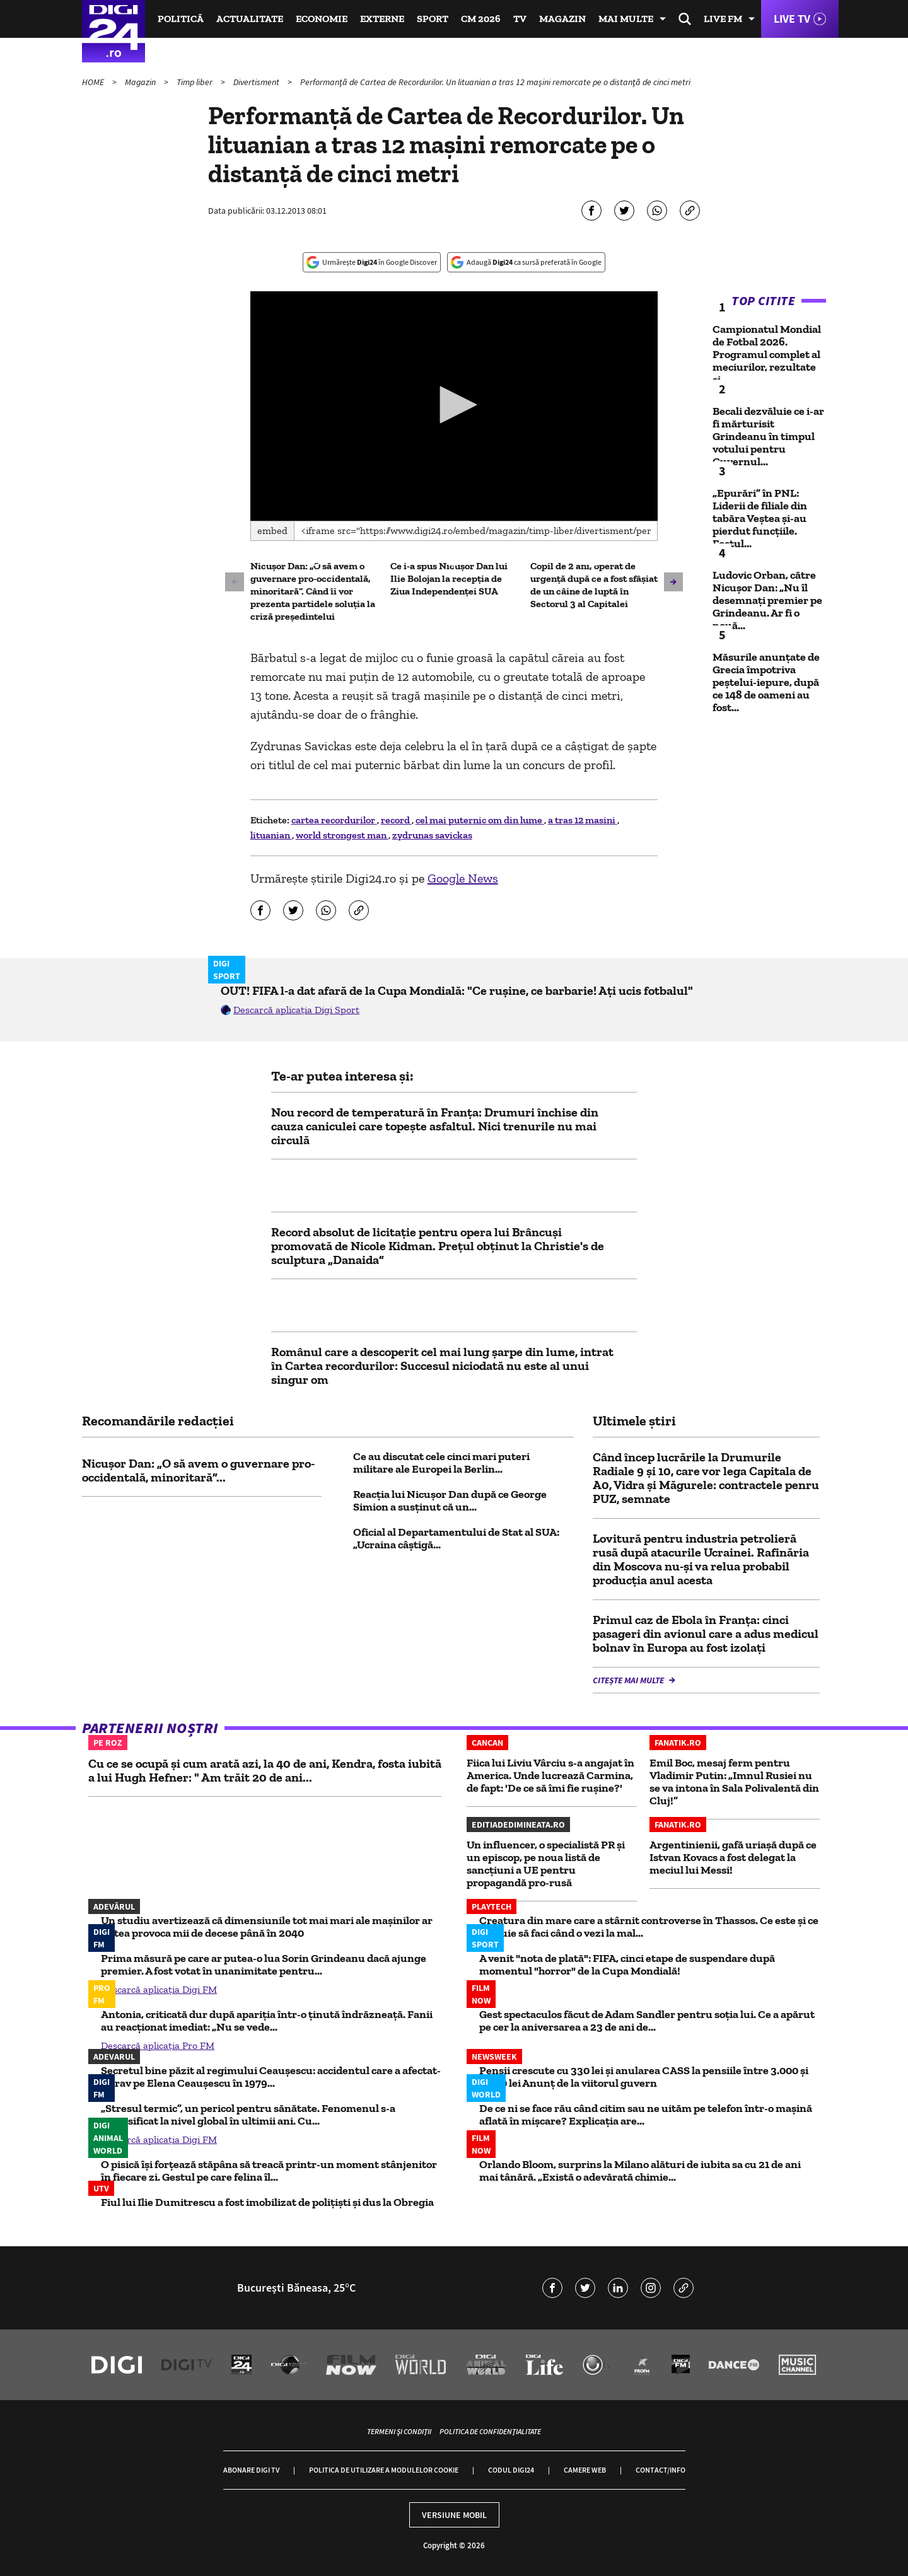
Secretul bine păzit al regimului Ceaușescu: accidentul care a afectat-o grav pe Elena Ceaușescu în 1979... (271, 2076)
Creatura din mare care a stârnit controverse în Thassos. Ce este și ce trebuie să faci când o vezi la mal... (648, 1926)
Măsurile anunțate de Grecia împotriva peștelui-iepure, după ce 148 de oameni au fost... (766, 682)
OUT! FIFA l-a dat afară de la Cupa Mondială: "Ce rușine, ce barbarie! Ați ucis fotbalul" (457, 990)
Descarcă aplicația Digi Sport (296, 1010)
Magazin (562, 19)
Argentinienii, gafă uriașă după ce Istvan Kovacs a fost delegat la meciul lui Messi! (733, 1857)
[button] (454, 404)
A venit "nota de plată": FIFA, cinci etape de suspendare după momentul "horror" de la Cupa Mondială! (627, 1964)
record (396, 820)
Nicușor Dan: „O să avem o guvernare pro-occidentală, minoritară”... (198, 1470)
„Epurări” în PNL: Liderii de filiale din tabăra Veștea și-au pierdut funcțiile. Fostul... (760, 518)
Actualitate (249, 19)
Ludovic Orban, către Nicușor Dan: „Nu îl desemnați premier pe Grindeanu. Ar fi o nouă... (767, 600)
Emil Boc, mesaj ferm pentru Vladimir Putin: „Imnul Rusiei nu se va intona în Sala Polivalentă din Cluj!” (734, 1781)
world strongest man (342, 835)
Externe (382, 19)
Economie (321, 19)
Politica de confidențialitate (490, 2431)
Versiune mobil (454, 2515)
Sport (432, 19)
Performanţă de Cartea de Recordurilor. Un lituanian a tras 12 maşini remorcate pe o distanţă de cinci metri (495, 82)
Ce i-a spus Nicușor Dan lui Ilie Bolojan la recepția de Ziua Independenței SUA (449, 578)
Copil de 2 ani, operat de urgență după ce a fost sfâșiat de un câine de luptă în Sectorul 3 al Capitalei (594, 585)
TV (520, 19)
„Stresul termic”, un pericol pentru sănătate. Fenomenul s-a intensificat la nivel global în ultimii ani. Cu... (248, 2114)
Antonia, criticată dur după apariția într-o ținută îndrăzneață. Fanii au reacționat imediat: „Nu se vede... (267, 2020)
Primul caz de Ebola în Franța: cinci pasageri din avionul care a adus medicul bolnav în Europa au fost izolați (705, 1633)
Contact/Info (660, 2469)
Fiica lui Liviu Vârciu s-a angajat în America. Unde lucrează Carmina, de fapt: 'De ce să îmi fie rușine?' (550, 1775)
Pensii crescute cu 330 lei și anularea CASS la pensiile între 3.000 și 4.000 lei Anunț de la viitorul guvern (643, 2076)
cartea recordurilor (334, 820)
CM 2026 (481, 19)
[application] (454, 406)
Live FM (723, 19)
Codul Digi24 (511, 2469)
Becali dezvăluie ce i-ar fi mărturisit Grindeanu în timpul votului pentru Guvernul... (768, 436)
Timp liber (195, 82)
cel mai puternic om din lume (480, 820)
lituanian (271, 835)
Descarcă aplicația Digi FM (159, 1989)
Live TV (792, 18)
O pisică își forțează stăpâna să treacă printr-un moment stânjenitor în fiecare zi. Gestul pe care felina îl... (269, 2170)
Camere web (585, 2469)
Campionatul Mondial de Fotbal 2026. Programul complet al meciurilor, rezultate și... (767, 354)
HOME (94, 82)
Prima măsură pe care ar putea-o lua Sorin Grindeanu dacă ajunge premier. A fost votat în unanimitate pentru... (263, 1964)
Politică (181, 19)
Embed (272, 531)
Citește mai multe (629, 1680)
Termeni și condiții (399, 2431)
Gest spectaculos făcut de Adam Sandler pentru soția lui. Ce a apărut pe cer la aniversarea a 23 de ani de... (647, 2020)
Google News (463, 878)
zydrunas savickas (432, 835)
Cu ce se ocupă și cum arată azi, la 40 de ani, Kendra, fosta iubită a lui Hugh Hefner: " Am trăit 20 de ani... (264, 1770)
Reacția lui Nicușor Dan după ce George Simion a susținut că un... (450, 1500)
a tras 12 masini (582, 820)
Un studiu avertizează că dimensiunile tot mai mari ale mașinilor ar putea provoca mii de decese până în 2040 (267, 1926)
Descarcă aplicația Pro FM (157, 2045)
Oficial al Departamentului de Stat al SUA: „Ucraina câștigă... (456, 1538)
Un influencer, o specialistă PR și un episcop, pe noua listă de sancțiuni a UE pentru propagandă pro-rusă (546, 1863)
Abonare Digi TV (251, 2469)
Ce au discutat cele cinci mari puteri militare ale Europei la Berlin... (441, 1462)
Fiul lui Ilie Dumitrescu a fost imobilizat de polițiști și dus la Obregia (267, 2202)
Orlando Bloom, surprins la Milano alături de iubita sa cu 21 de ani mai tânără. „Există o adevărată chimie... (640, 2170)
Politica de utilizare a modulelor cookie (383, 2469)
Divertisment (257, 82)
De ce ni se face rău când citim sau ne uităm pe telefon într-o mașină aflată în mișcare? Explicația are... (645, 2114)
